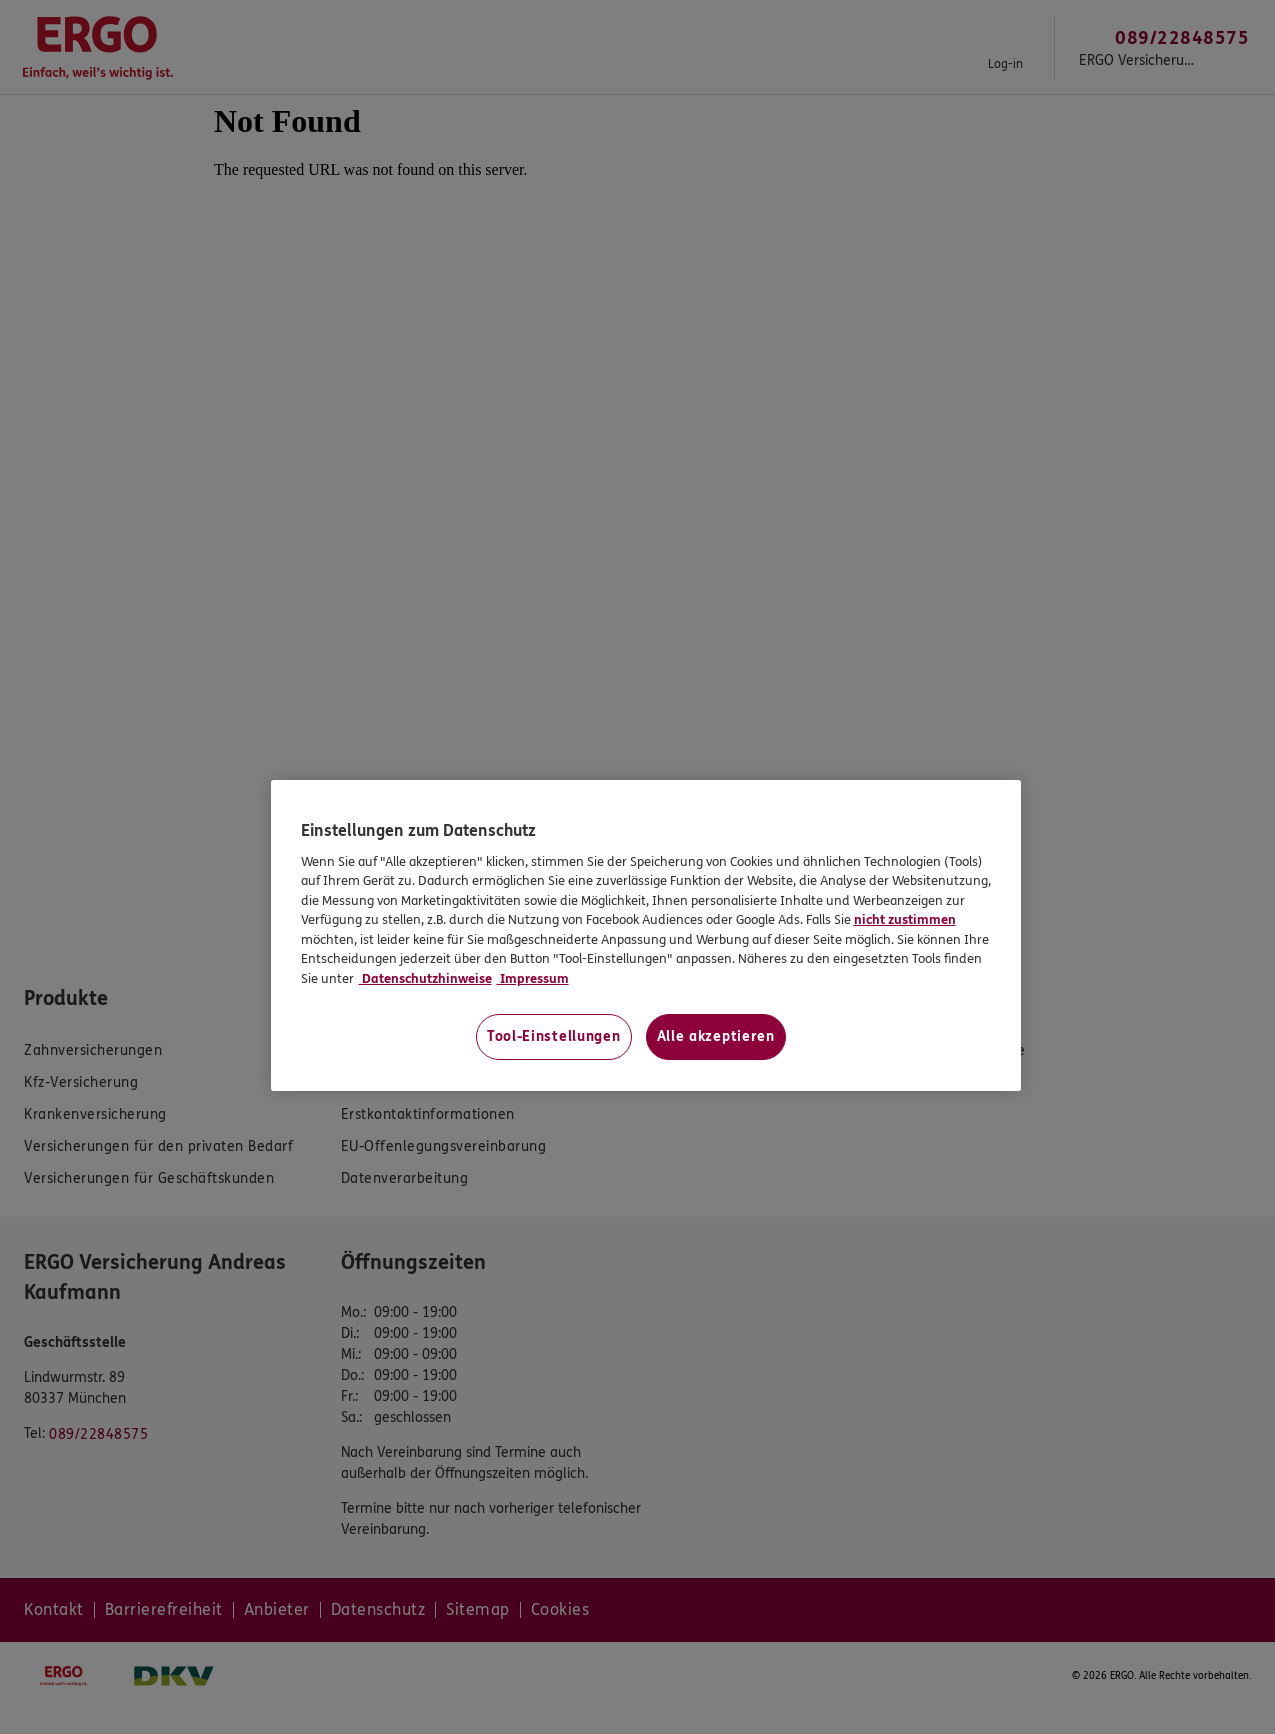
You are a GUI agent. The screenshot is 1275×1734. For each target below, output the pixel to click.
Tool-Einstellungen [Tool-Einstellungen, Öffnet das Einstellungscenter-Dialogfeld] (554, 1036)
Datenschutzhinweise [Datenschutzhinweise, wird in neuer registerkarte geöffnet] (425, 979)
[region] (646, 935)
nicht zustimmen (905, 920)
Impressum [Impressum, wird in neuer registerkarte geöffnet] (533, 979)
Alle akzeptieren (716, 1036)
